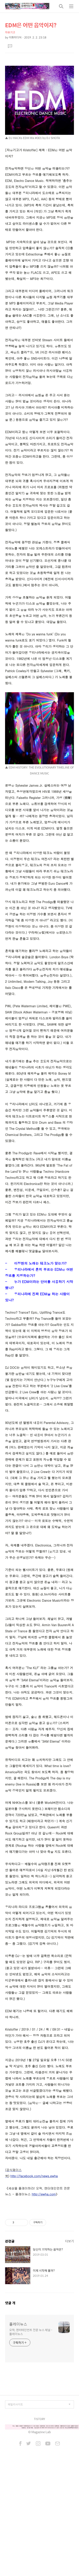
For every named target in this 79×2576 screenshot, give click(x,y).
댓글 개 (10, 2303)
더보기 (69, 2241)
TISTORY (39, 2419)
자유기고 (10, 32)
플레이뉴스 (18, 2324)
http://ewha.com (44, 2194)
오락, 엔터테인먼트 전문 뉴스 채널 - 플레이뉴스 (30, 2332)
